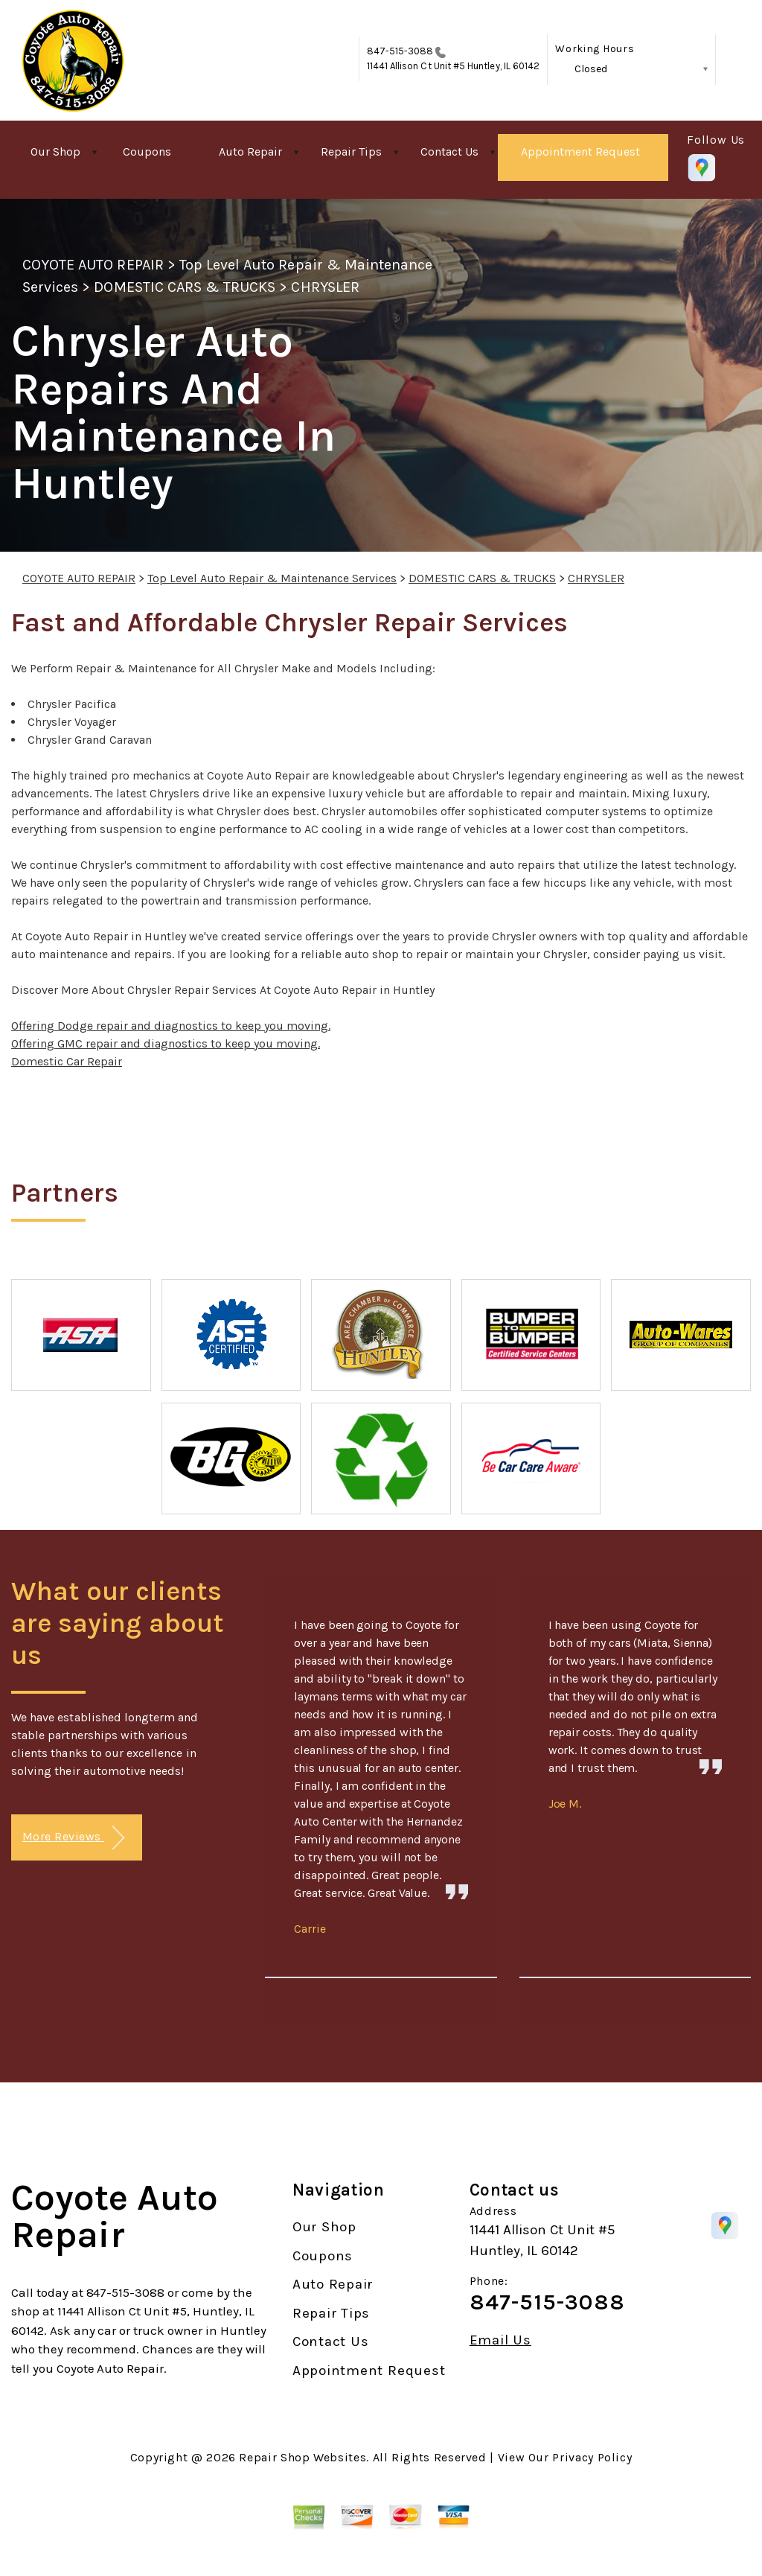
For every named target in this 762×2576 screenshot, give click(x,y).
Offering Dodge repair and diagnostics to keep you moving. (170, 1025)
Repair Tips (351, 151)
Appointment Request (580, 151)
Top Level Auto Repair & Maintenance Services (272, 578)
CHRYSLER (325, 287)
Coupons (147, 151)
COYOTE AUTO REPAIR (93, 264)
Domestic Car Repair (66, 1061)
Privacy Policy (592, 2457)
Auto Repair (250, 151)
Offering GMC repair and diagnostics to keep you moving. (165, 1043)
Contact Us (449, 151)
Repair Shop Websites (302, 2457)
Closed (590, 69)
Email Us (500, 2340)
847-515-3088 (400, 51)
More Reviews (73, 1838)
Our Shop (55, 151)
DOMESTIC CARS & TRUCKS (184, 287)
